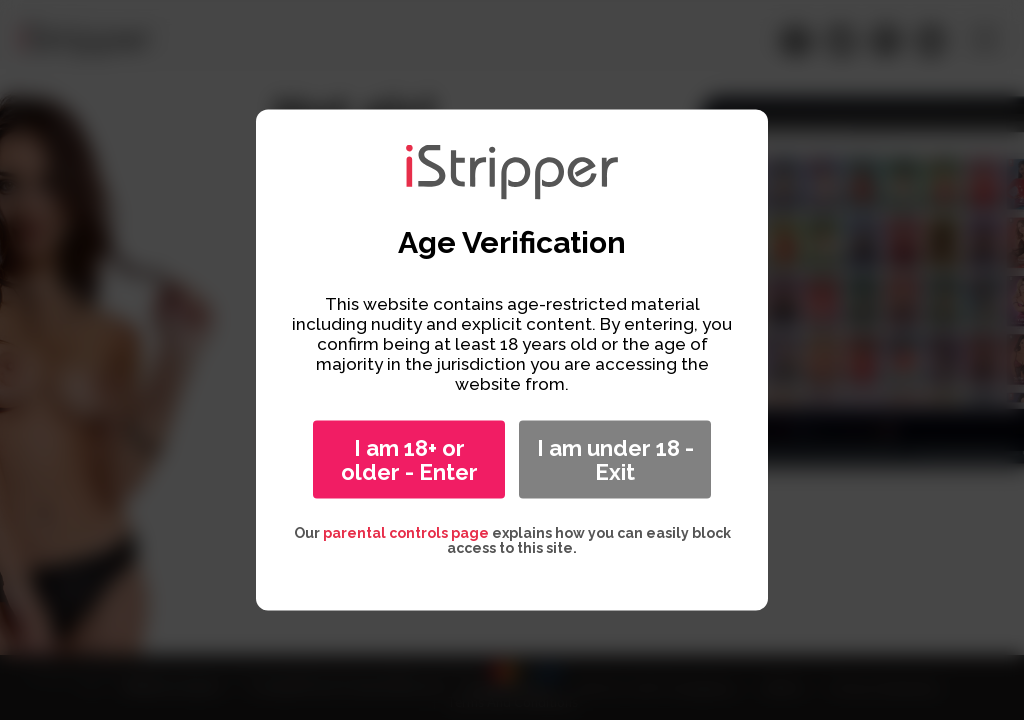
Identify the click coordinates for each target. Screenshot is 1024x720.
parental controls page (406, 533)
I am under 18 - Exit (615, 460)
